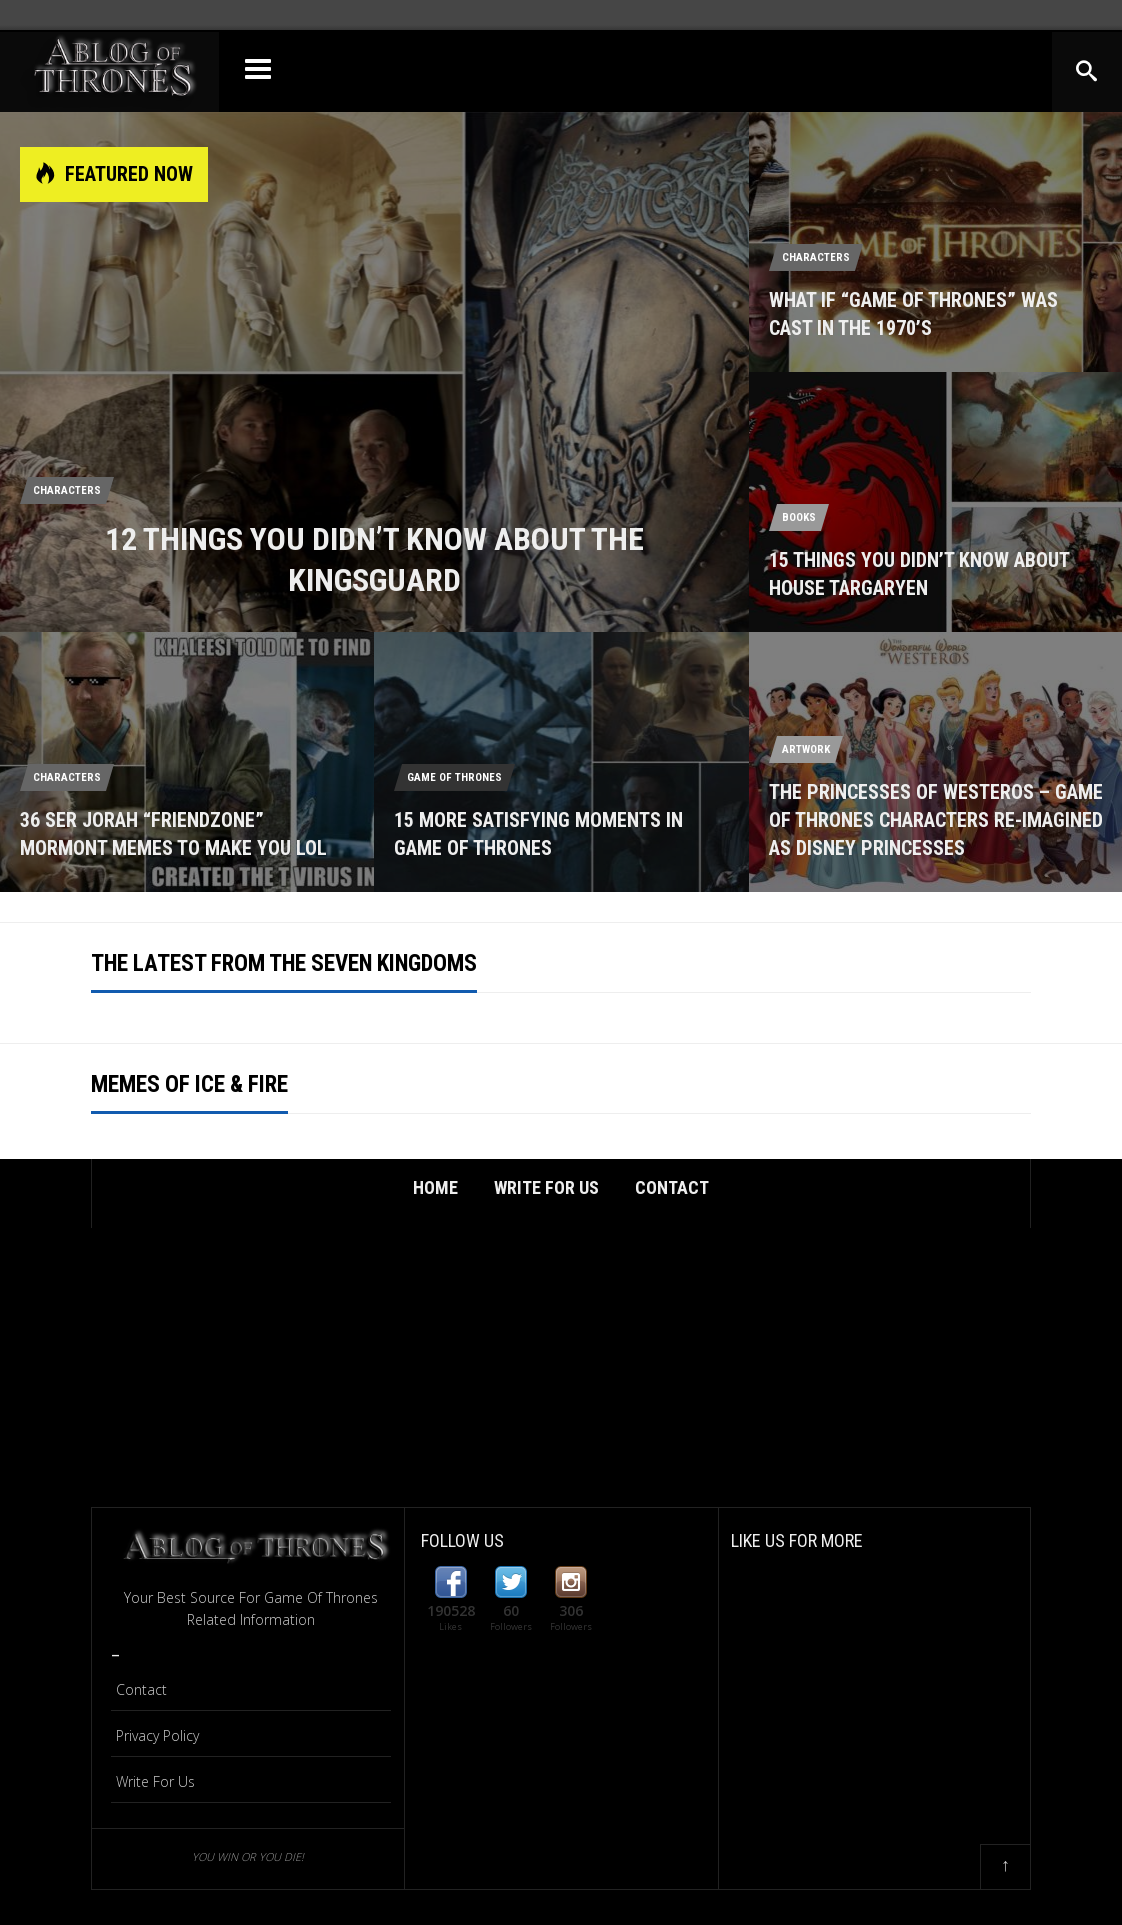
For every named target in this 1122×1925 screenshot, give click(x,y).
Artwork (806, 749)
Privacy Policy (157, 1735)
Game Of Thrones (454, 777)
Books (799, 517)
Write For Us (546, 1187)
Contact (672, 1187)
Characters (67, 490)
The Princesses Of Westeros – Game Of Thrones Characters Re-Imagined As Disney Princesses (936, 820)
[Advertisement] (561, 1367)
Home (435, 1187)
